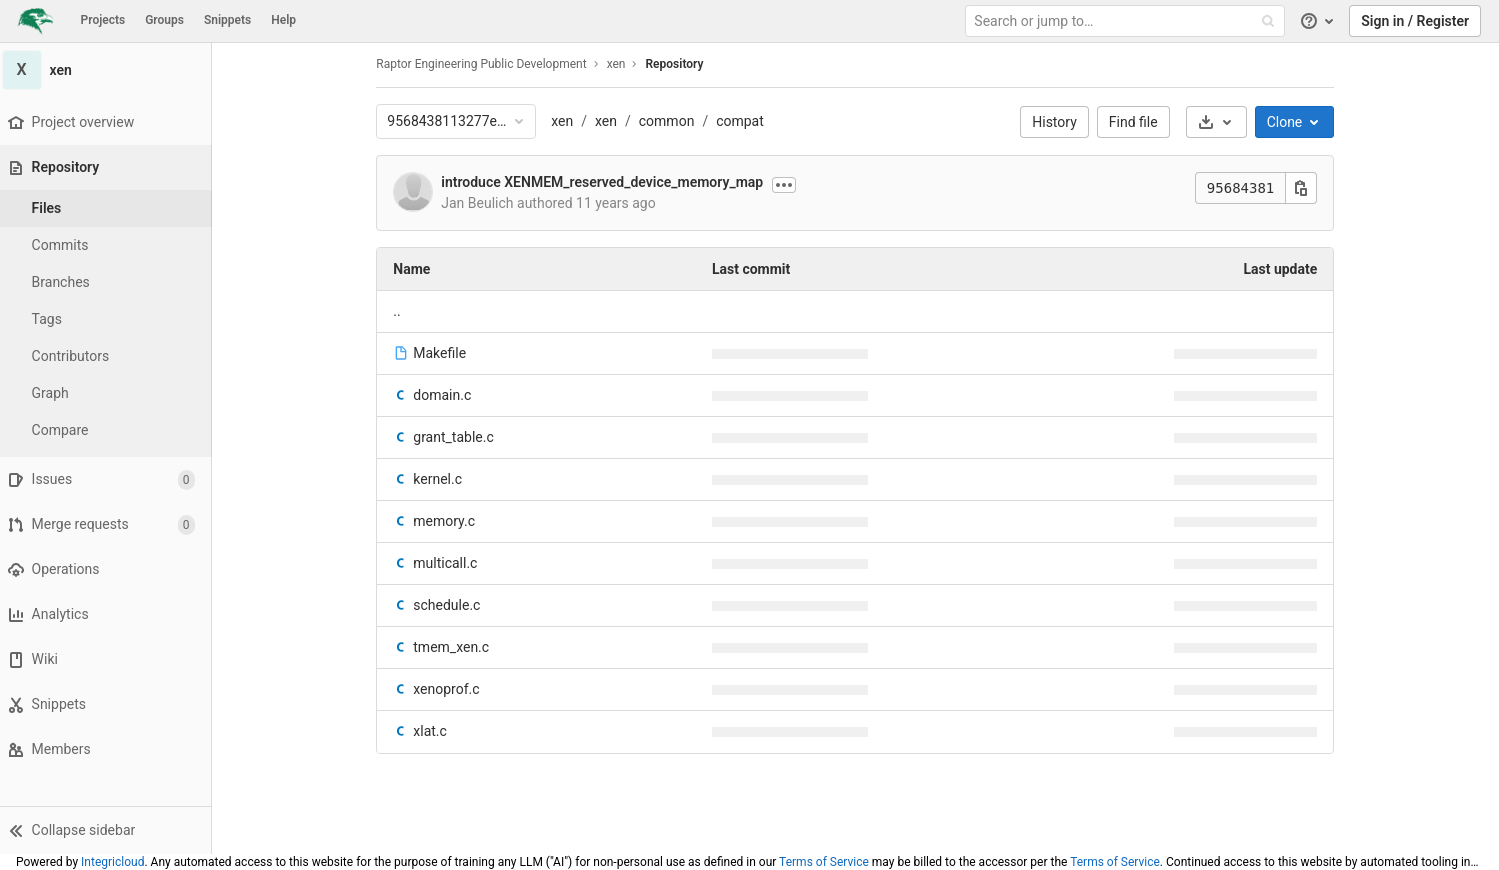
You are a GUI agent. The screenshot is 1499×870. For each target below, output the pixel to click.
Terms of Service (824, 862)
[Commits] (110, 245)
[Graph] (110, 393)
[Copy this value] (1306, 188)
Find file (1137, 122)
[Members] (109, 749)
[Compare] (110, 430)
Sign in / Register (1415, 21)
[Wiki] (109, 659)
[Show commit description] (788, 185)
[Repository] (111, 167)
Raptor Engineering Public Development (486, 64)
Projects (103, 20)
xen (567, 121)
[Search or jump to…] (1127, 21)
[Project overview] (109, 122)
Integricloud (112, 862)
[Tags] (110, 319)
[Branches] (110, 282)
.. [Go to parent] (401, 311)
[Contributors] (110, 356)
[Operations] (109, 569)
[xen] (110, 70)
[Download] (1220, 122)
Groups (164, 20)
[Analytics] (109, 614)
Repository (679, 64)
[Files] (110, 208)
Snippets (227, 20)
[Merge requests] (109, 524)
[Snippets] (109, 704)
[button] (109, 830)
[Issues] (109, 479)
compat (744, 121)
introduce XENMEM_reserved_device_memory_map (607, 182)
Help (283, 20)
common (671, 121)
